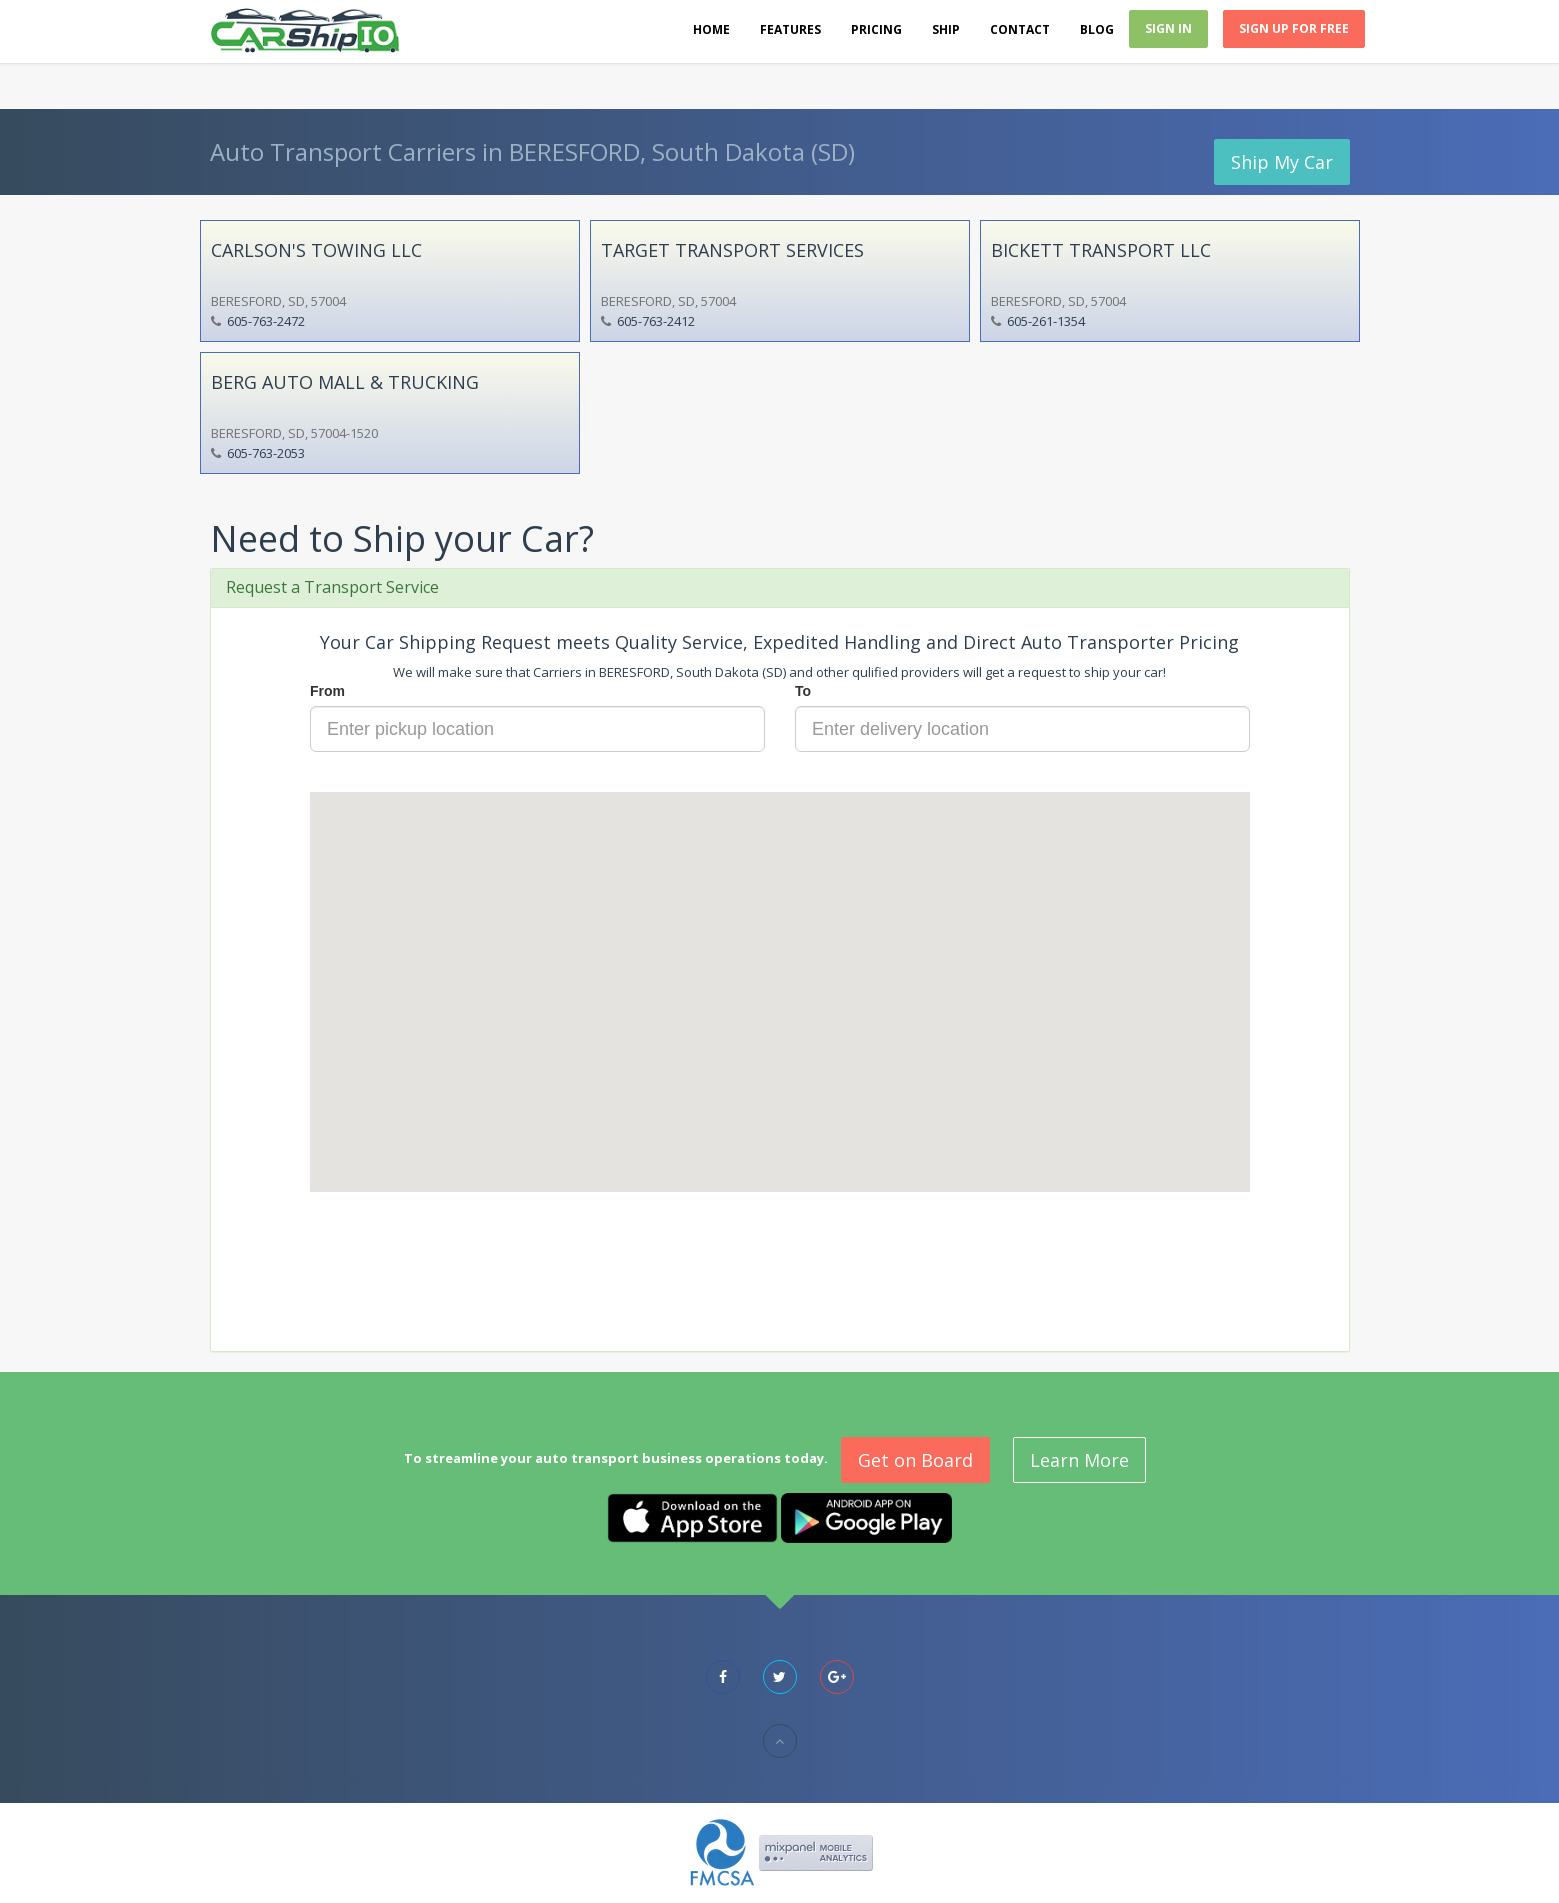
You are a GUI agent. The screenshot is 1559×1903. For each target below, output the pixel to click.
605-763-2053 (266, 453)
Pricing (876, 29)
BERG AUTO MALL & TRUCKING (345, 382)
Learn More (1079, 1460)
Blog (1097, 29)
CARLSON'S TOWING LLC (316, 250)
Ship (946, 29)
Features (790, 29)
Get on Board (915, 1460)
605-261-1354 (1046, 321)
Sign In (1168, 28)
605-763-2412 (656, 321)
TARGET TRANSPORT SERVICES (732, 250)
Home (711, 29)
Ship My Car (1282, 162)
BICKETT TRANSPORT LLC (1101, 250)
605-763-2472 (266, 321)
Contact (1020, 29)
